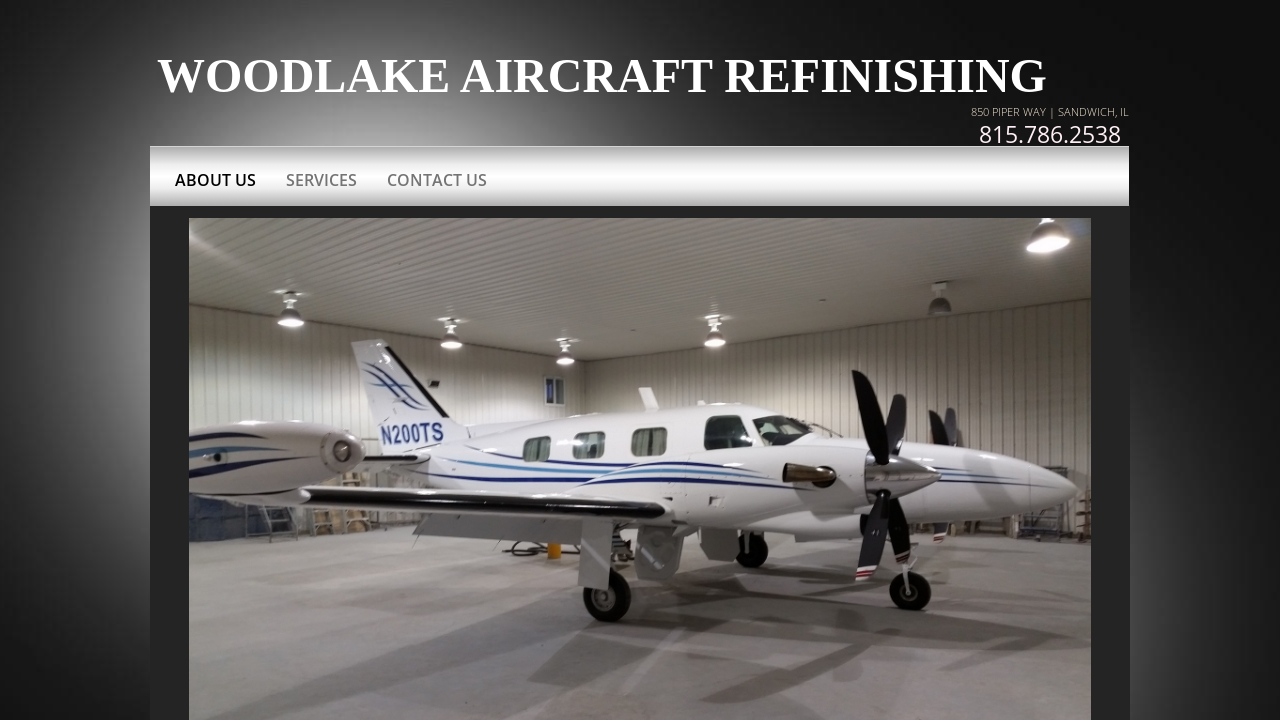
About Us (215, 180)
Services (321, 180)
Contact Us (437, 180)
